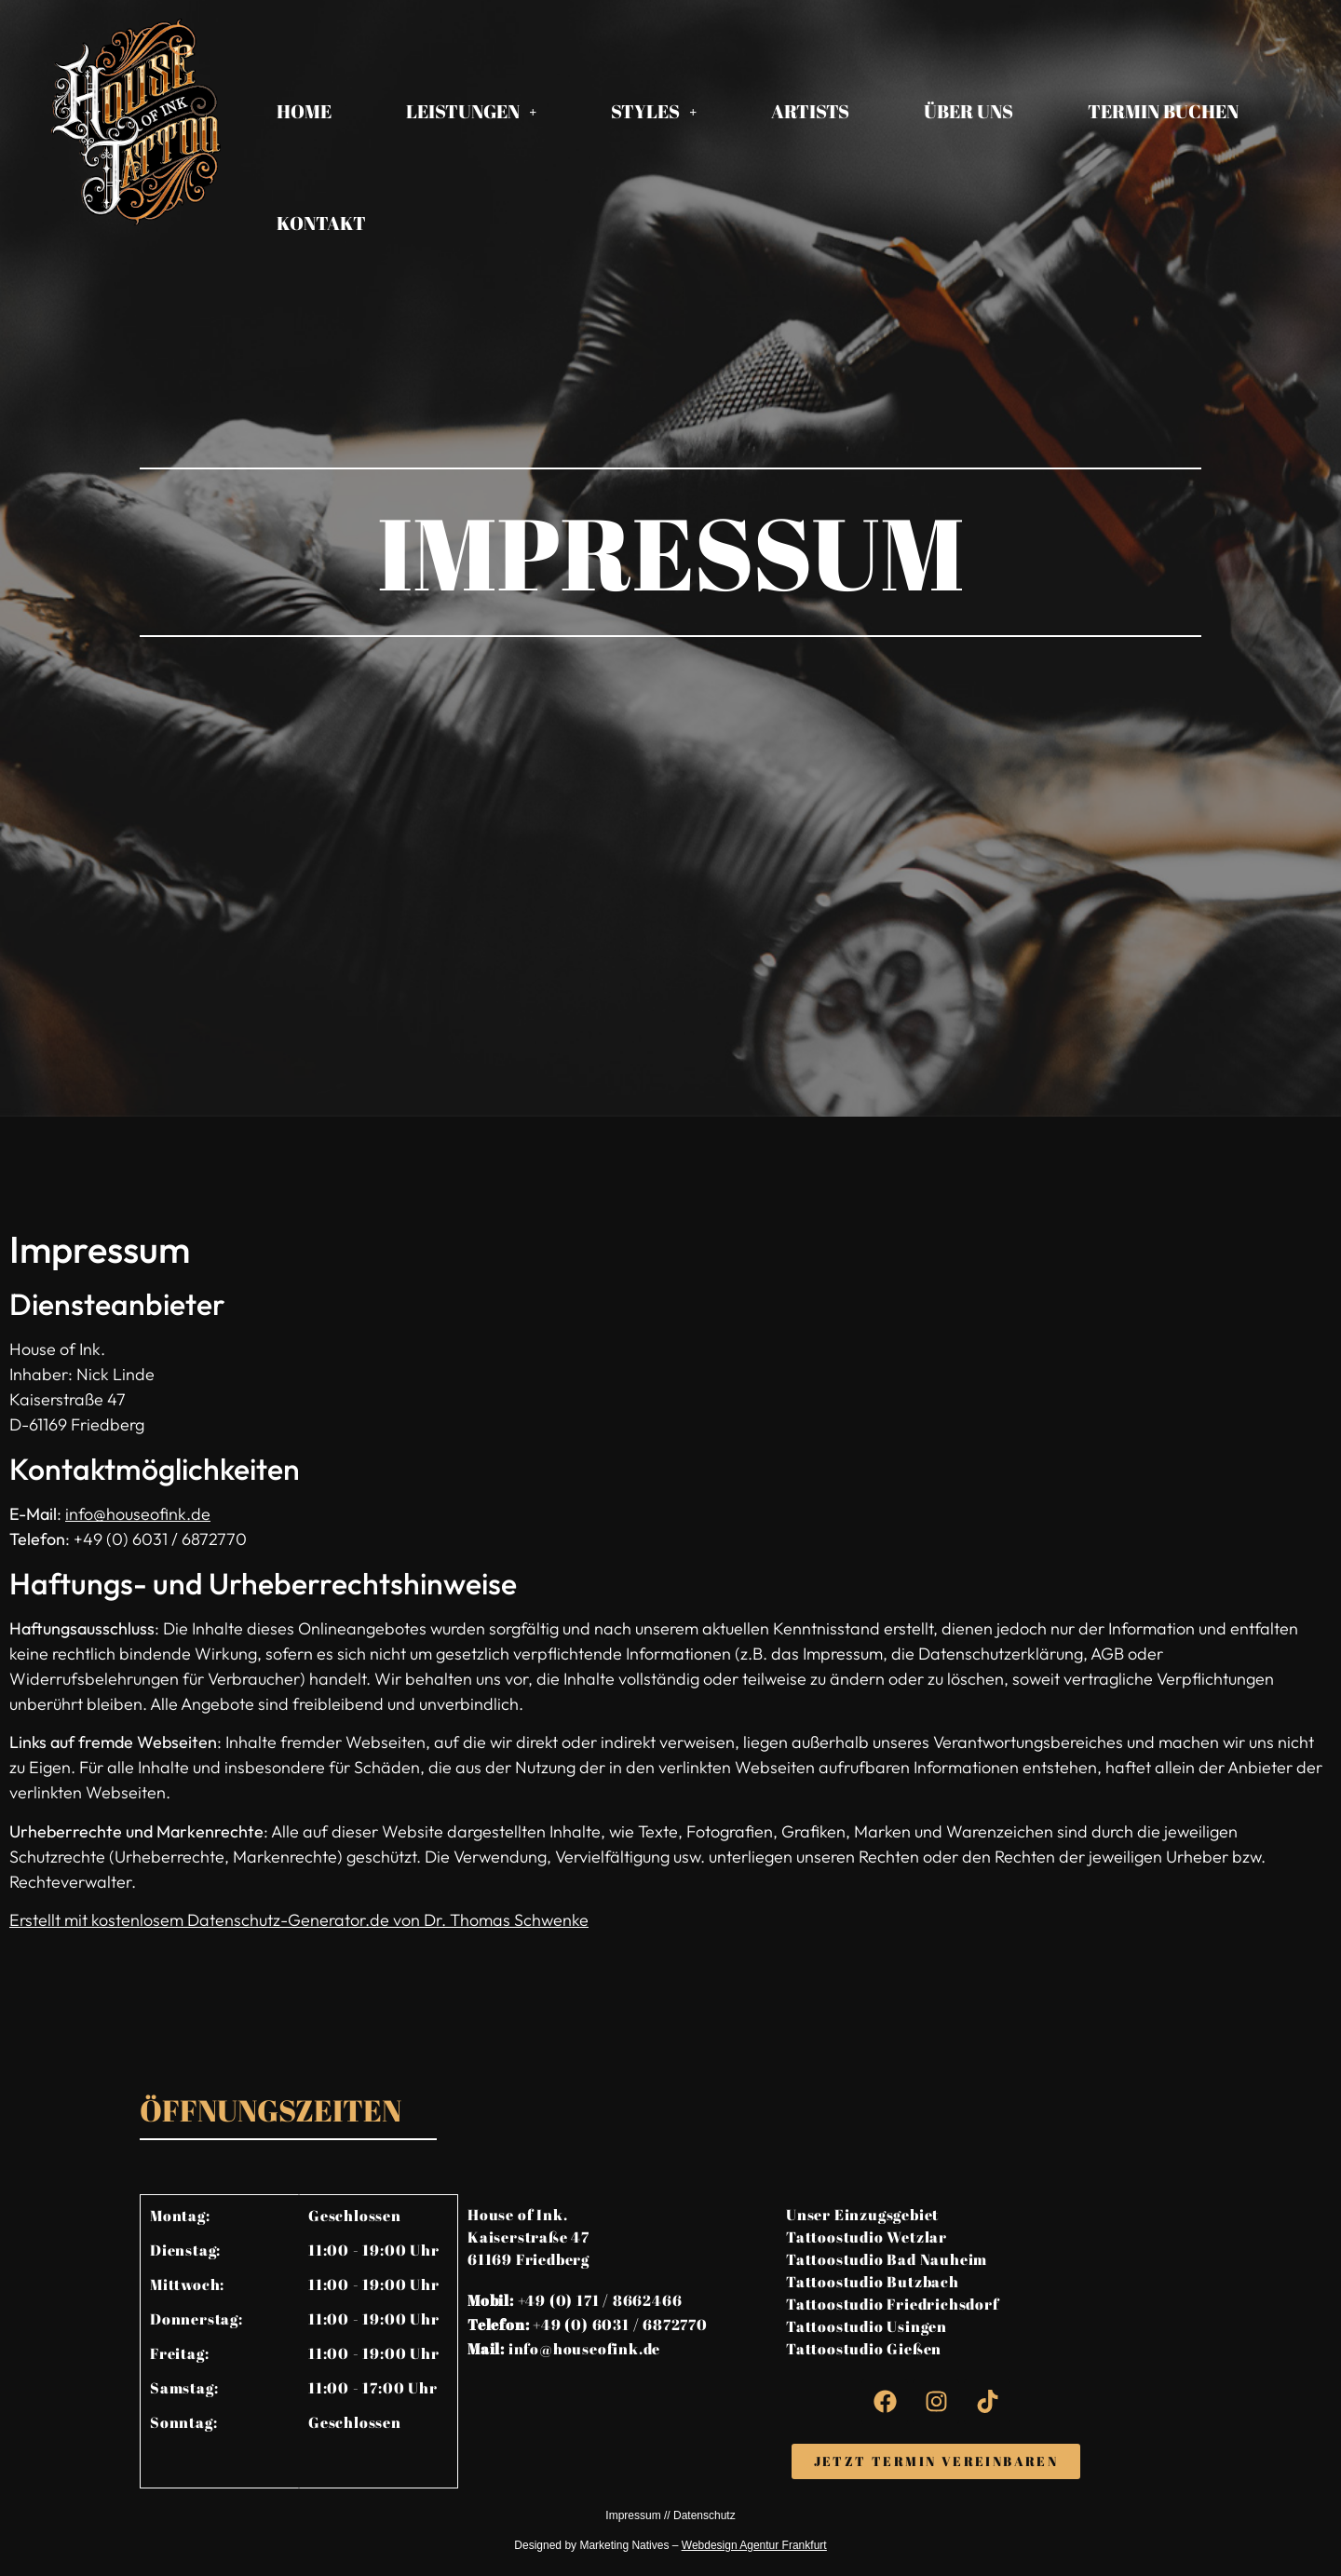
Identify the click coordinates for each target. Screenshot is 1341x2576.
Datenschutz (704, 2515)
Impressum (632, 2515)
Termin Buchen (1163, 111)
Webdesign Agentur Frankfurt (754, 2545)
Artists (810, 111)
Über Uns (968, 111)
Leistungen (471, 111)
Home (304, 111)
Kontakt (321, 223)
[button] (471, 112)
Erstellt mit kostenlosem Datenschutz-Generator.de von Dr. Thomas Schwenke (299, 1920)
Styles (654, 111)
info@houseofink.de (137, 1514)
